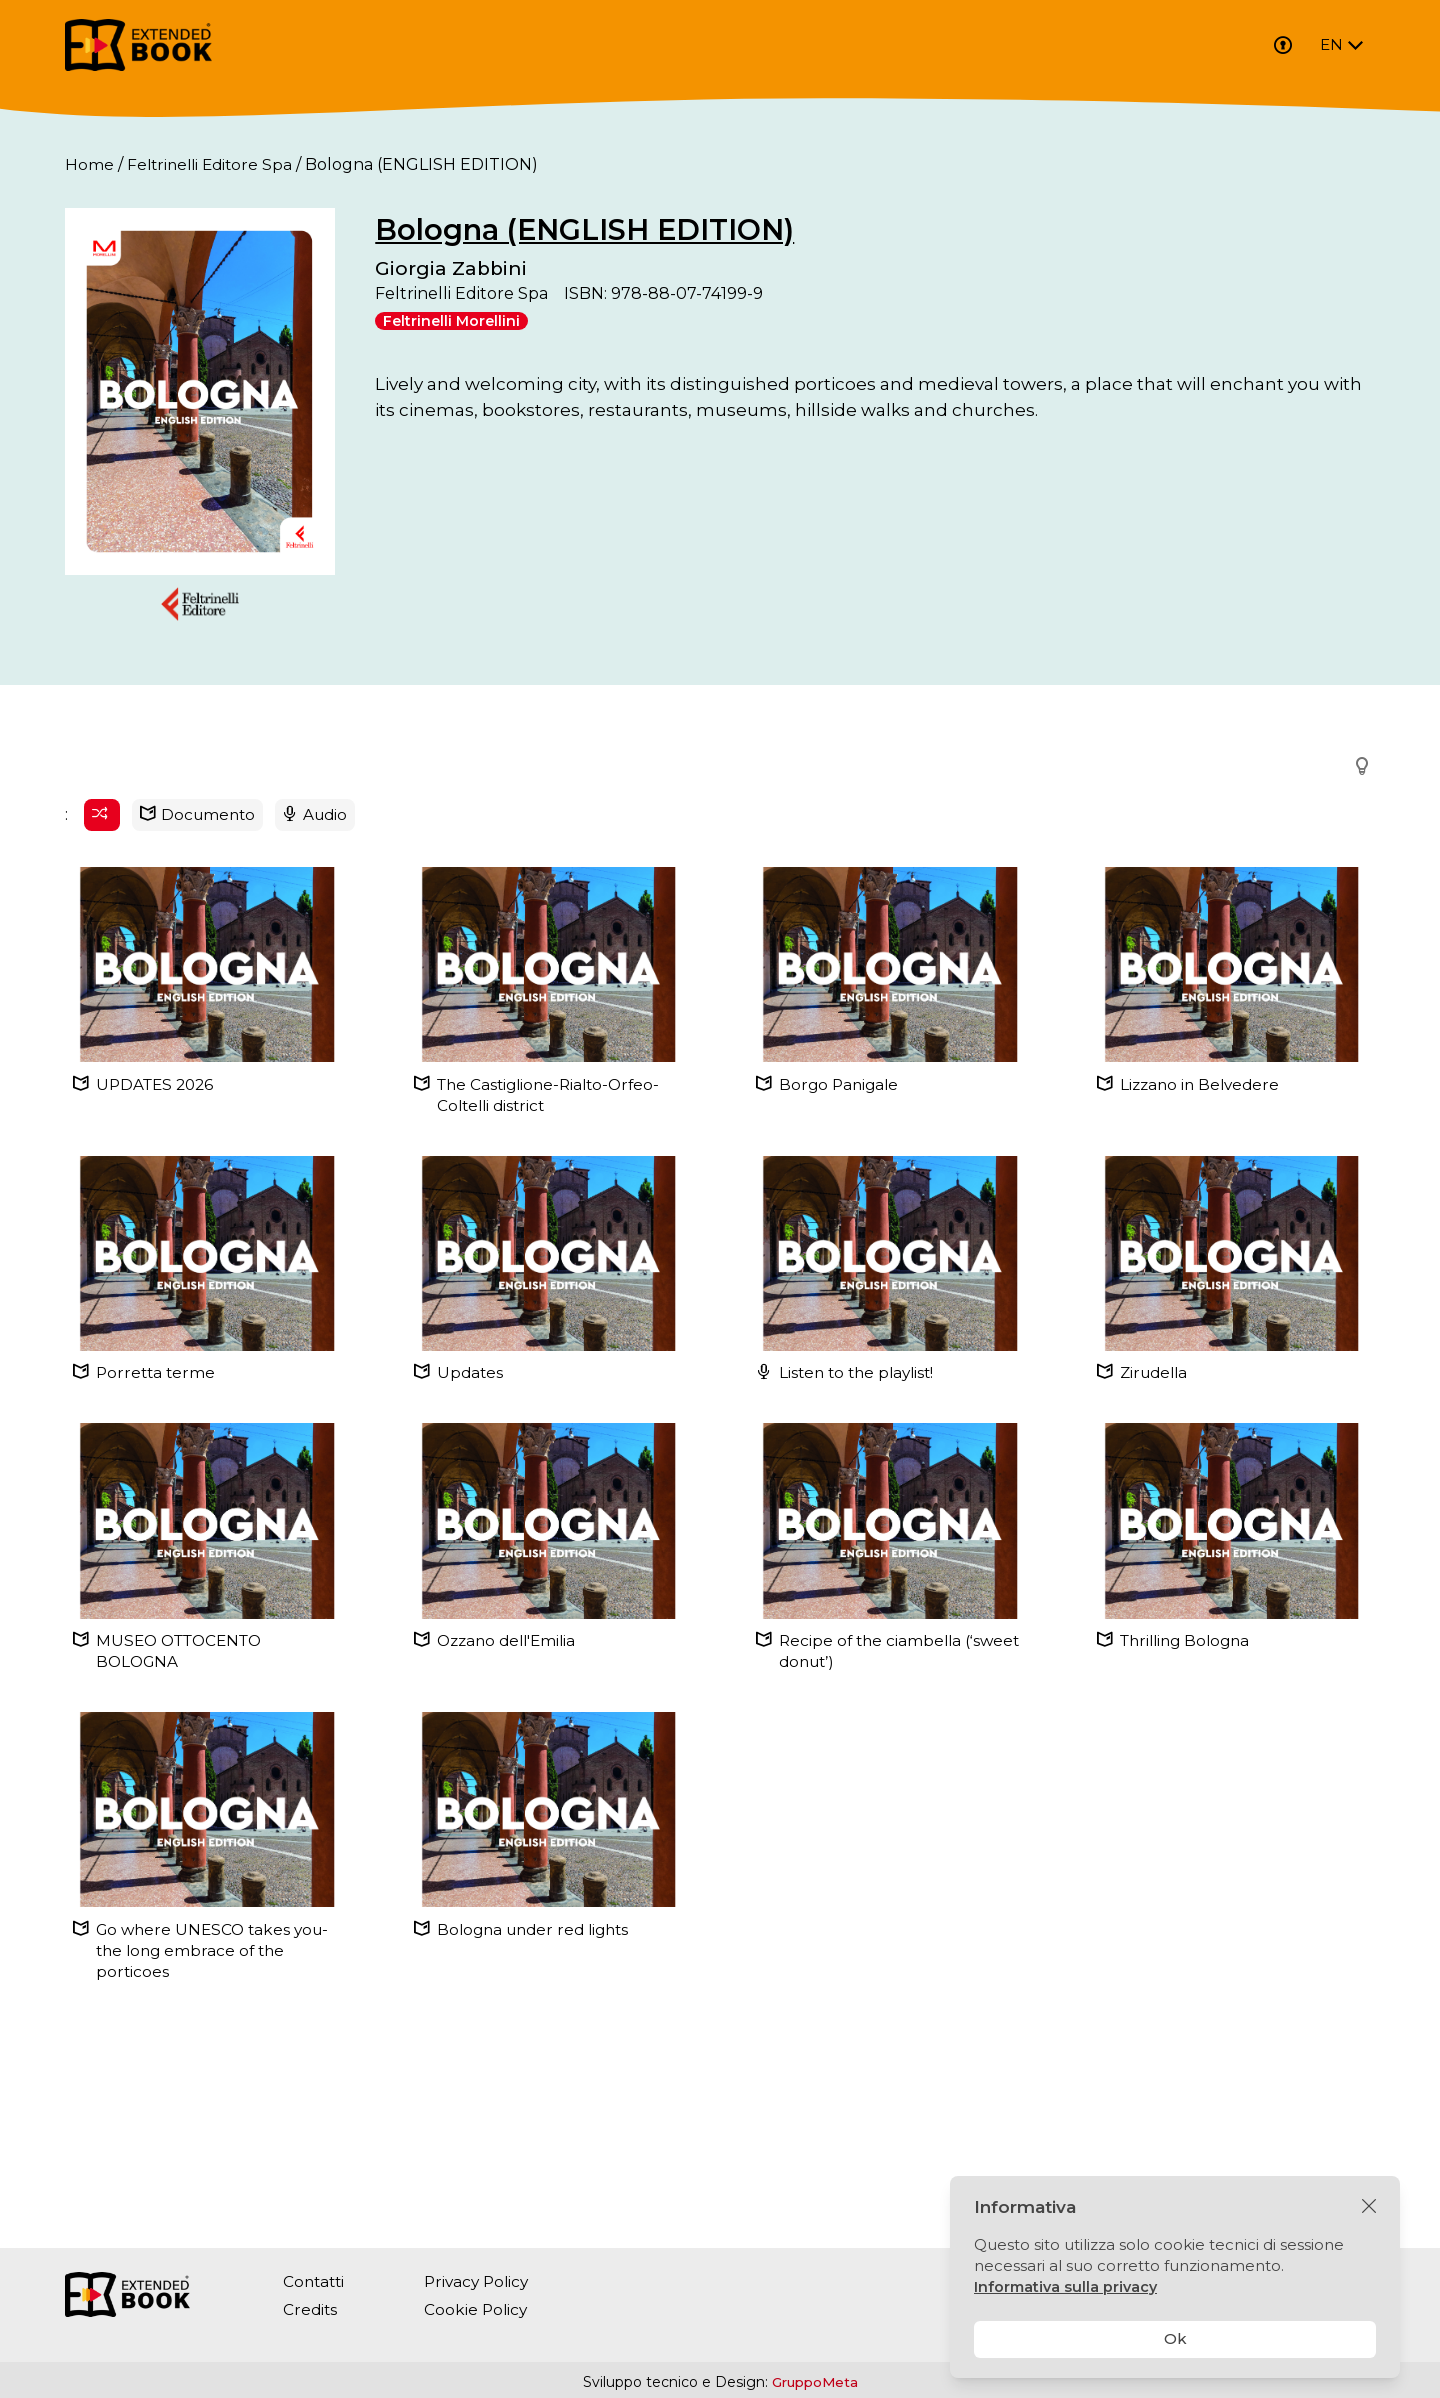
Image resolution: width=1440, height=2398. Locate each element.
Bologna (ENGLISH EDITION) (706, 229)
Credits (311, 2309)
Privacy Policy (483, 2281)
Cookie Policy (481, 2309)
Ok (1175, 2338)
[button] (1356, 921)
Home (89, 164)
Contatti (315, 2281)
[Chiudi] (1369, 2207)
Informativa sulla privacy (1068, 2286)
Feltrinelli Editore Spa (213, 164)
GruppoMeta (815, 2382)
